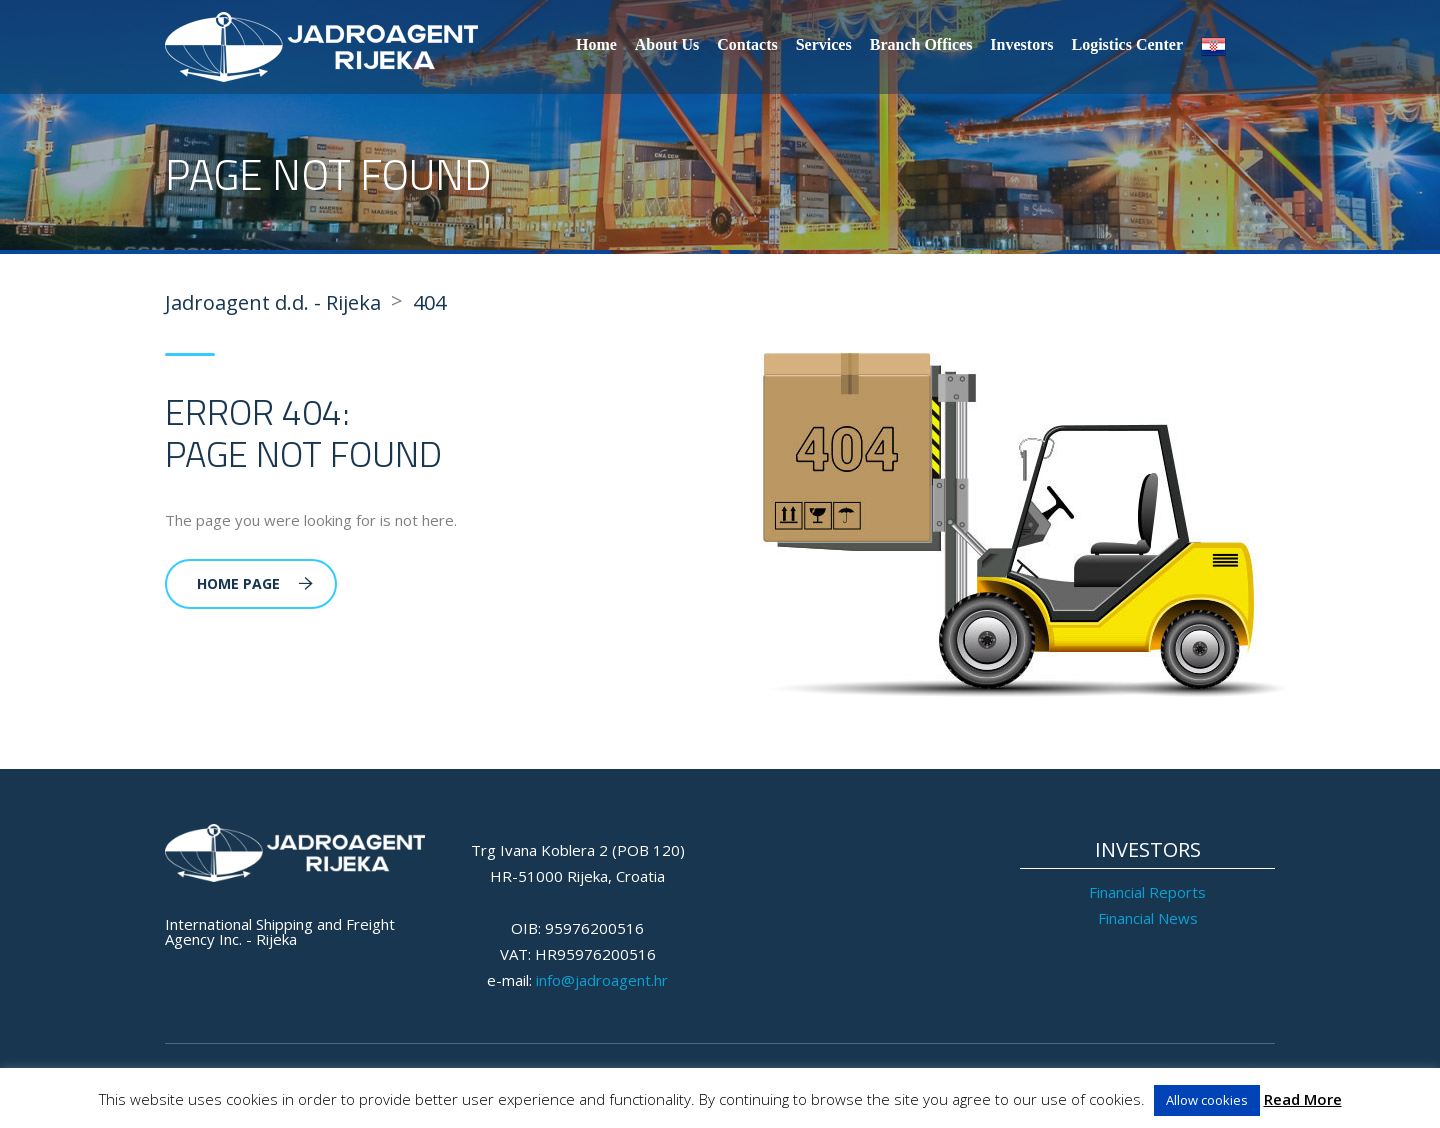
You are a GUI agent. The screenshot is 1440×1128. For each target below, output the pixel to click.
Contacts (747, 44)
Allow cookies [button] (1207, 1100)
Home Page (255, 583)
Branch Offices (921, 44)
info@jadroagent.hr (602, 980)
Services (824, 44)
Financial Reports (1147, 892)
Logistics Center (1127, 44)
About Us (667, 44)
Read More (1303, 1099)
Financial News (1148, 918)
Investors (1021, 44)
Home (596, 44)
